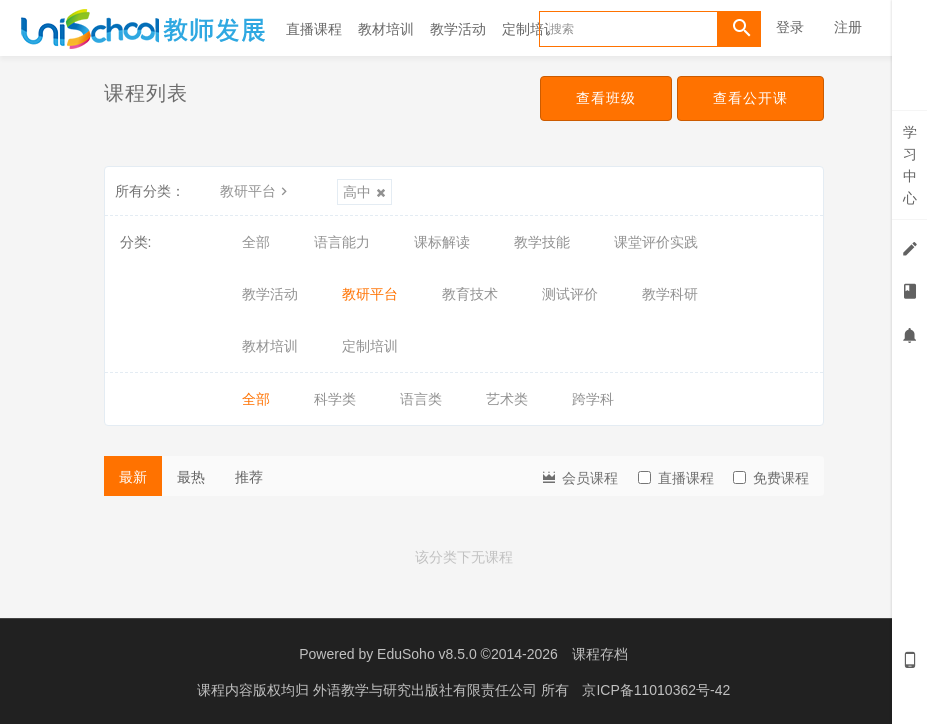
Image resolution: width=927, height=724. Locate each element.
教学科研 (670, 294)
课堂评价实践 (656, 242)
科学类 (335, 399)
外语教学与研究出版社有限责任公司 (427, 689)
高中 (364, 192)
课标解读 (442, 242)
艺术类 (507, 399)
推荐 (249, 477)
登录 (790, 27)
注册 (848, 27)
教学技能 (542, 242)
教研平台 (256, 191)
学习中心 (910, 165)
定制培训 (530, 29)
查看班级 (606, 98)
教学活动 (458, 29)
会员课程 (579, 476)
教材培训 (386, 29)
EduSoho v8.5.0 (427, 654)
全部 (256, 242)
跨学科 (593, 399)
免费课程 (771, 478)
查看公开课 (750, 98)
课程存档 (600, 654)
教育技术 (470, 294)
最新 (133, 477)
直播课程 (314, 29)
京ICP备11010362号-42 (656, 689)
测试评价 (570, 294)
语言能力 (342, 242)
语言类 (421, 399)
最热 (191, 477)
